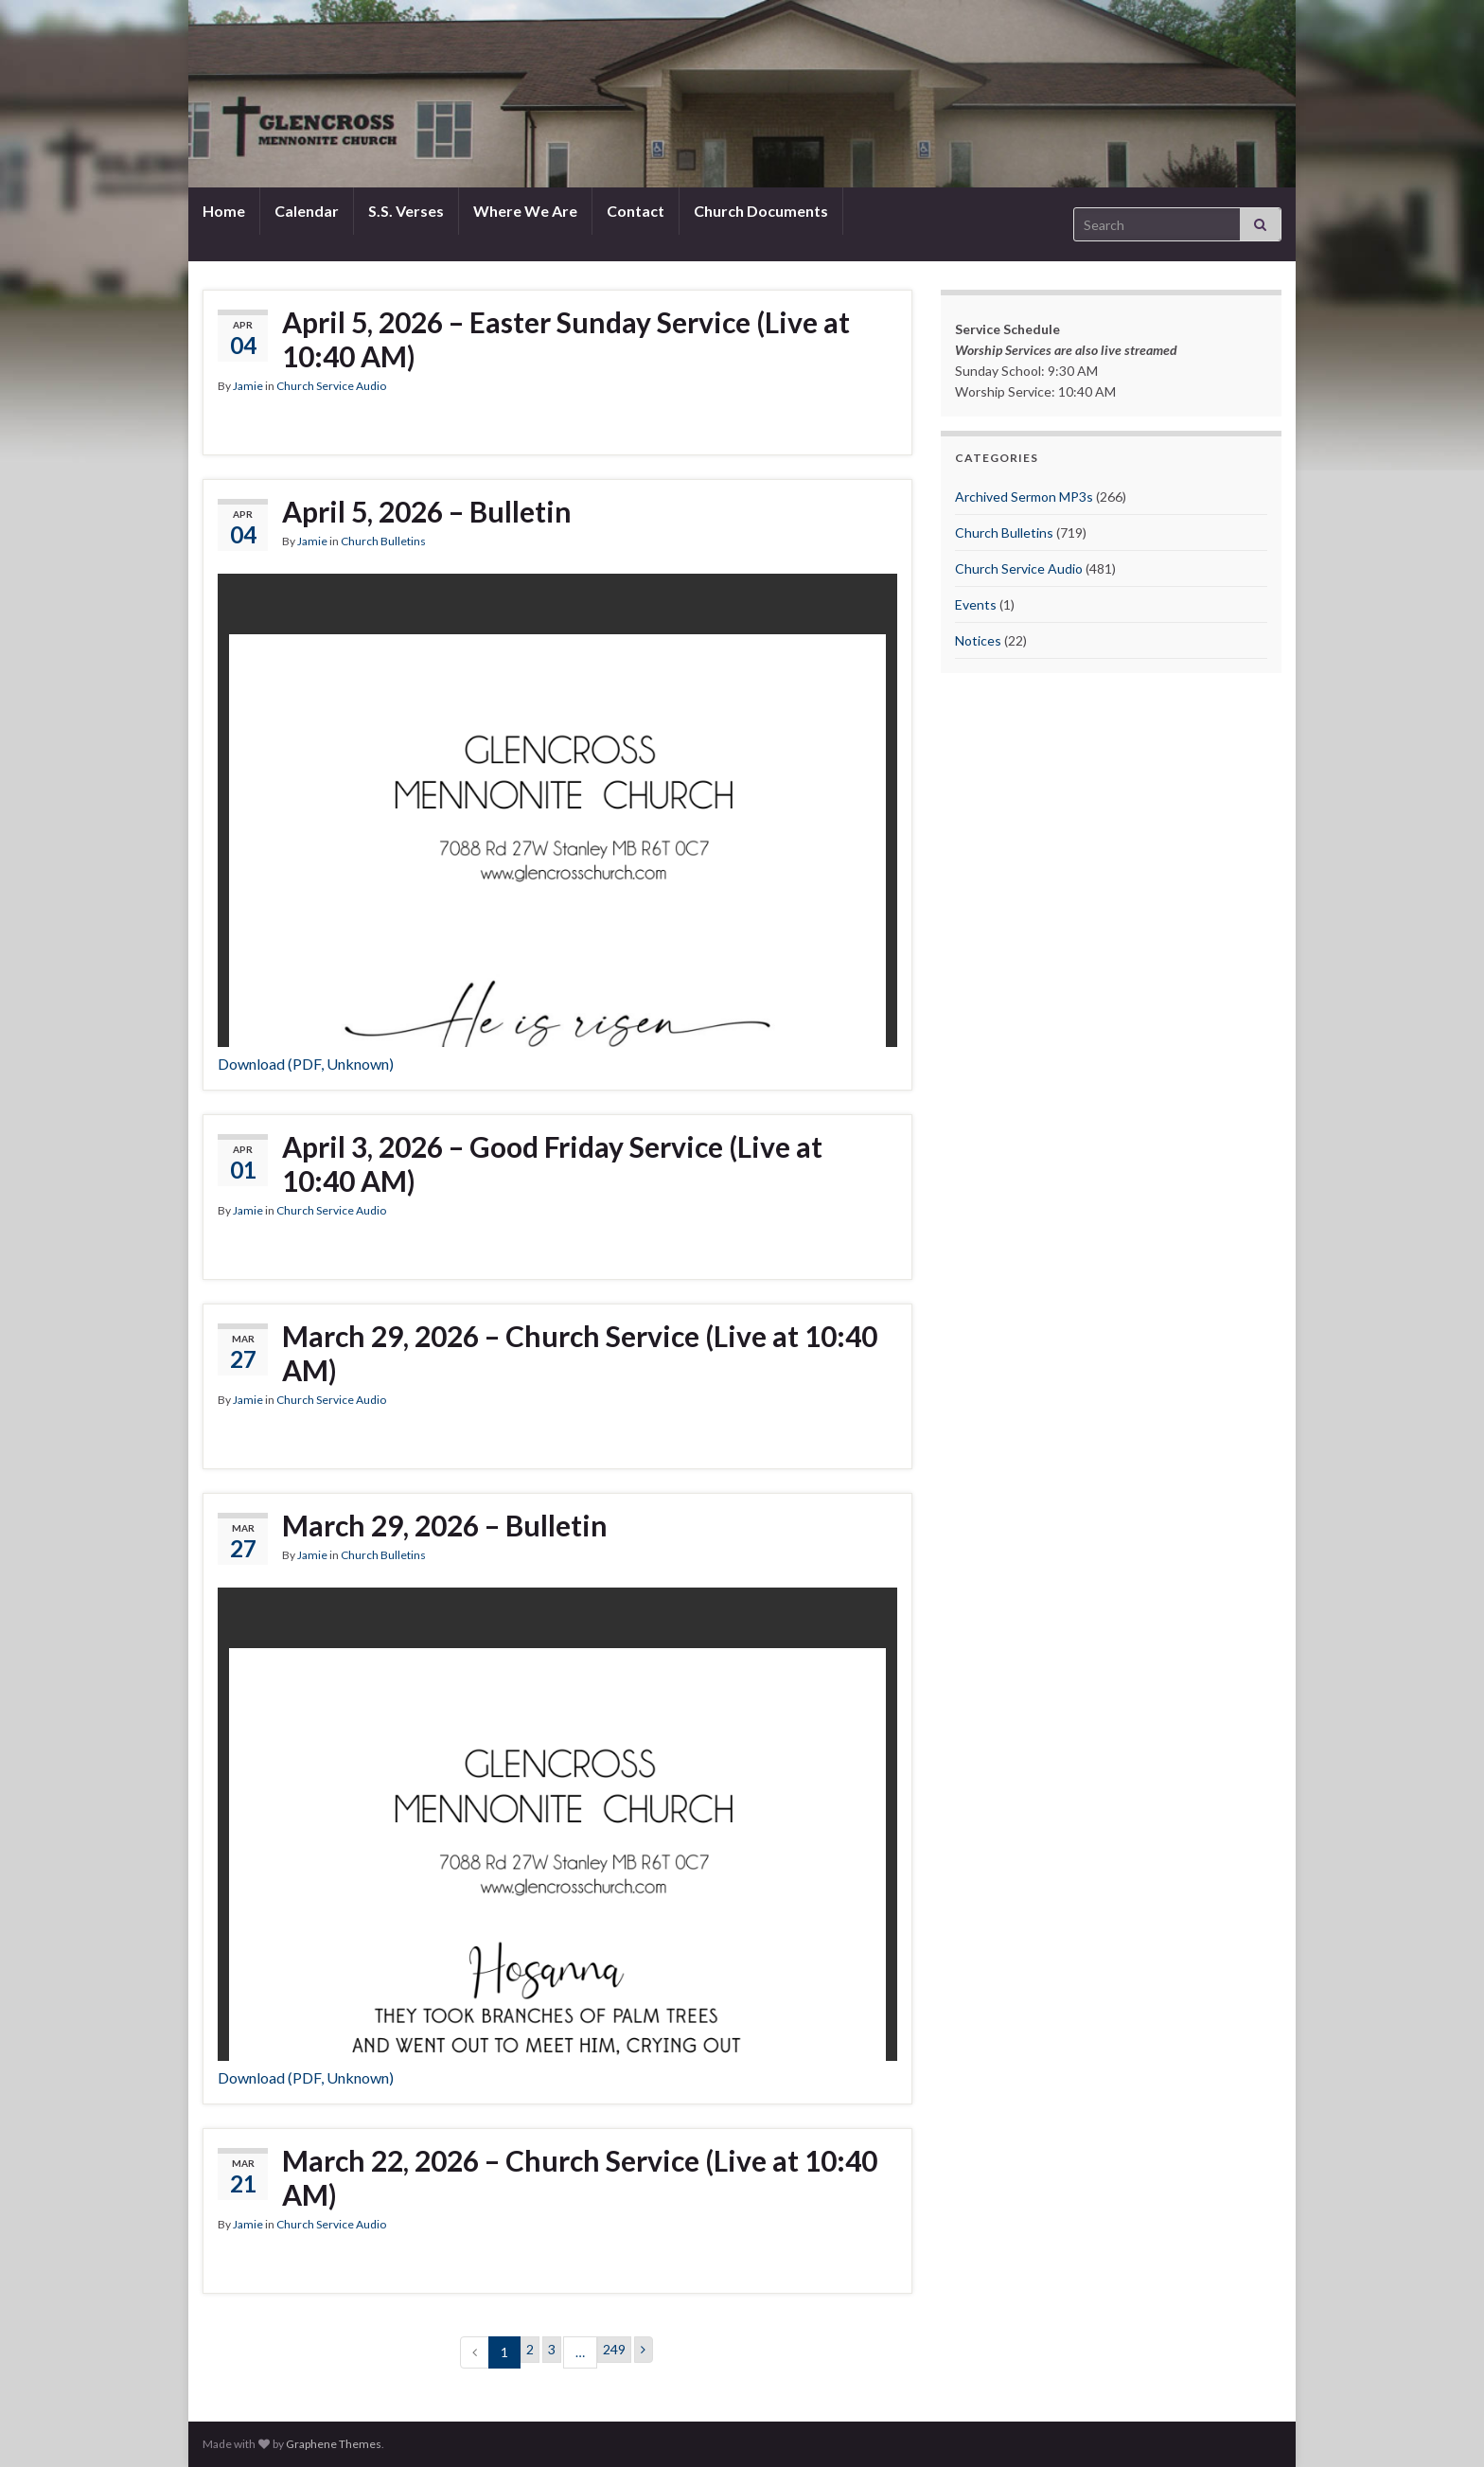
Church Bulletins (383, 541)
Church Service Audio (331, 386)
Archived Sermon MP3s (1024, 496)
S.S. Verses (406, 211)
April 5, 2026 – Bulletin (427, 511)
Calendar (306, 211)
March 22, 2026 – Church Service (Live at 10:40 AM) (579, 2177)
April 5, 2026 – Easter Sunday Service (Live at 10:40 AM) (566, 339)
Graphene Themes (333, 2444)
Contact (635, 211)
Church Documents (761, 211)
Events (976, 604)
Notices (978, 640)
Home (224, 211)
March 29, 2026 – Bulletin (445, 1525)
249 (614, 2349)
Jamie (248, 386)
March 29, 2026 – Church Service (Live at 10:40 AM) (579, 1353)
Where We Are (525, 211)
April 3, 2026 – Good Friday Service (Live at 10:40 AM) (552, 1163)
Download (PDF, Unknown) (306, 1064)
